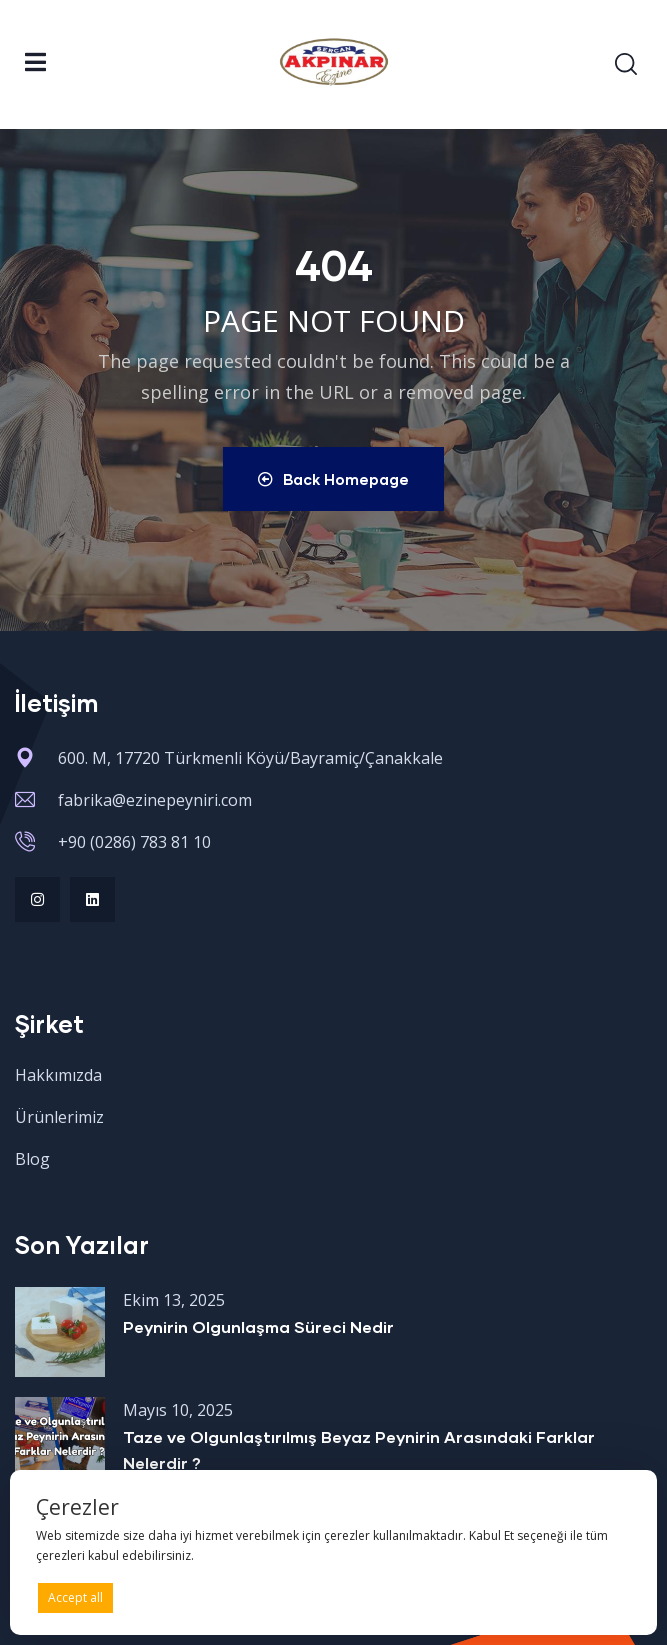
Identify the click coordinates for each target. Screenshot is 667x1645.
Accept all (75, 1597)
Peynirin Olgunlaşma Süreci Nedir (258, 1326)
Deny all (329, 1597)
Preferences (587, 1596)
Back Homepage (333, 479)
